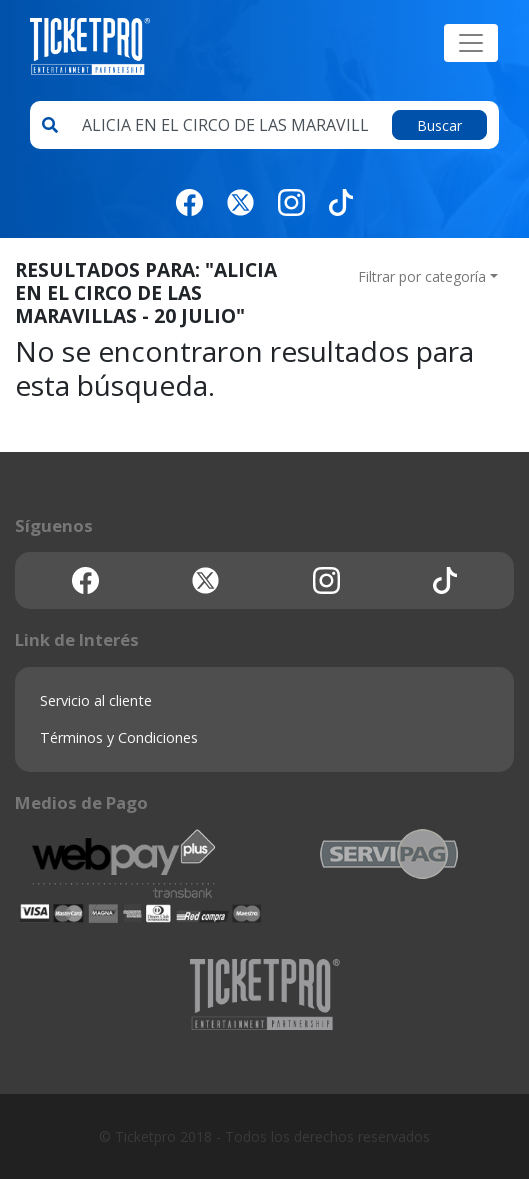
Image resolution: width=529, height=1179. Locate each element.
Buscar (439, 125)
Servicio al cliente (96, 700)
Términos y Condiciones (119, 737)
